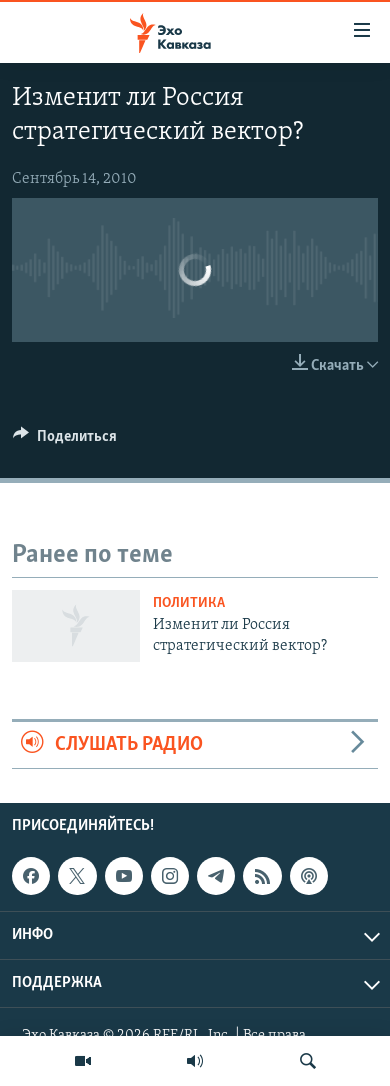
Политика (189, 603)
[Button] (65, 441)
